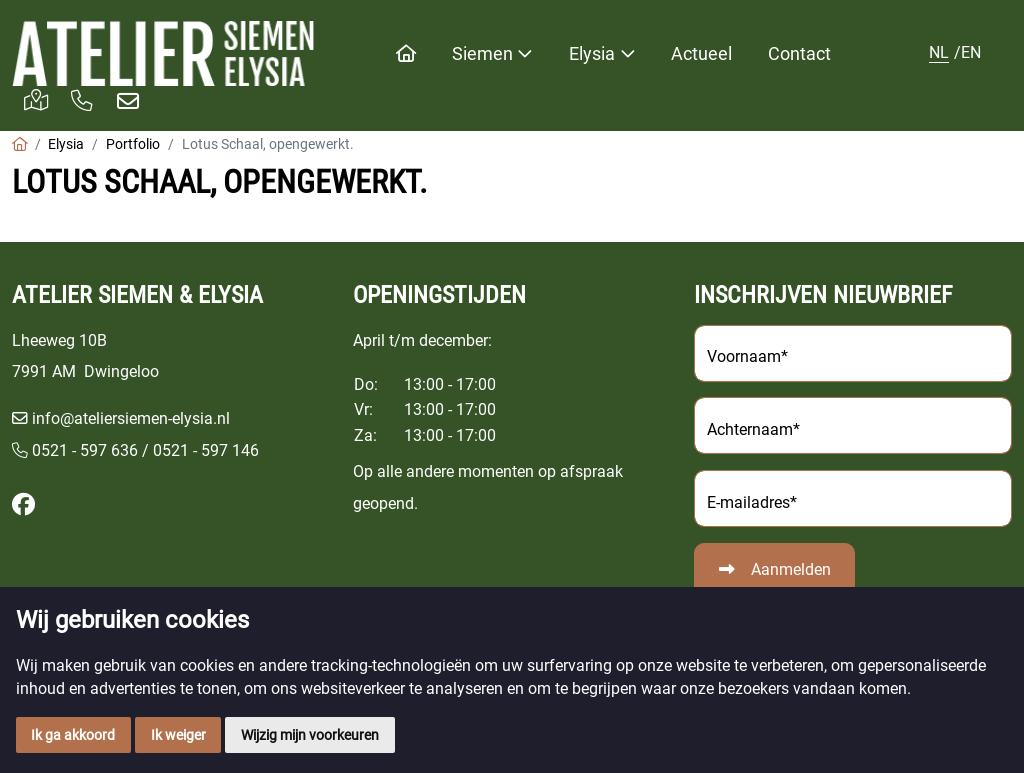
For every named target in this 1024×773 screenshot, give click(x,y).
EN (971, 52)
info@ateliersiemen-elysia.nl (131, 418)
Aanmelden (791, 569)
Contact (799, 53)
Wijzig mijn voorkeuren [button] (310, 735)
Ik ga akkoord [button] (73, 735)
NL (939, 52)
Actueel (701, 53)
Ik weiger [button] (178, 735)
